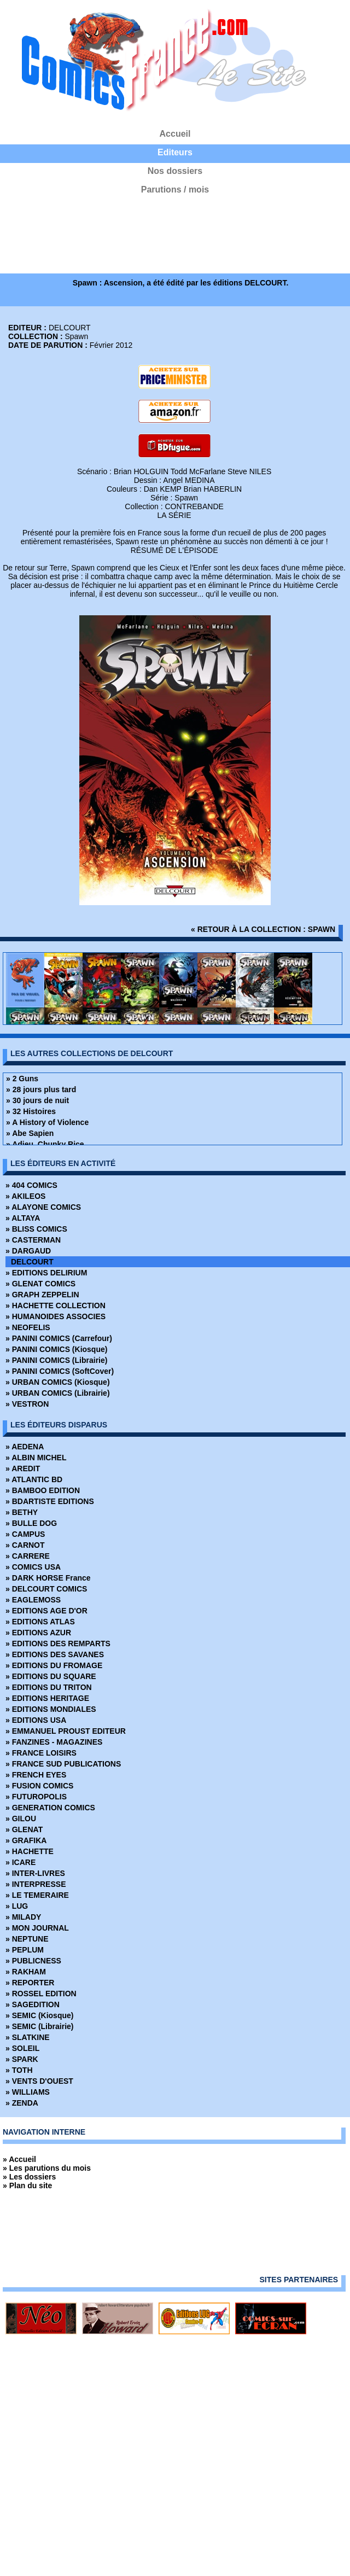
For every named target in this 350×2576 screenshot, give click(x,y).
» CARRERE (27, 1556)
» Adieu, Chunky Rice (45, 1144)
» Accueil (19, 2159)
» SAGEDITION (32, 2004)
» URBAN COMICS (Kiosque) (57, 1382)
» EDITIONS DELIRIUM (46, 1272)
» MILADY (23, 1917)
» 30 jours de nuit (37, 1100)
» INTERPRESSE (35, 1884)
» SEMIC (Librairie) (39, 2026)
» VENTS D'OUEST (39, 2081)
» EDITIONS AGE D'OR (46, 1610)
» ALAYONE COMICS (43, 1207)
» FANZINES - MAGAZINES (53, 1742)
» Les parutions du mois (47, 2168)
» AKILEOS (25, 1196)
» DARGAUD (28, 1250)
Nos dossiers (175, 171)
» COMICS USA (33, 1567)
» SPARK (21, 2059)
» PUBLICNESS (33, 1960)
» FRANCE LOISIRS (41, 1753)
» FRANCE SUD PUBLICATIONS (63, 1763)
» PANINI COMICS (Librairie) (56, 1360)
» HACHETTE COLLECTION (55, 1305)
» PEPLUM (24, 1949)
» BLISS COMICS (36, 1229)
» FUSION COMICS (39, 1785)
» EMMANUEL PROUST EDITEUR (65, 1731)
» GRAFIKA (25, 1840)
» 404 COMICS (31, 1185)
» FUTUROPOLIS (36, 1796)
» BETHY (21, 1512)
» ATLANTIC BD (33, 1479)
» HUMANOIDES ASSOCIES (55, 1316)
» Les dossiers (29, 2176)
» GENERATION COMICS (50, 1807)
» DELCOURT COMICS (46, 1588)
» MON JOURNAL (37, 1928)
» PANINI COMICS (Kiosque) (56, 1349)
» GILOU (20, 1818)
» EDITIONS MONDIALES (50, 1709)
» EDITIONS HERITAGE (47, 1698)
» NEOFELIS (27, 1327)
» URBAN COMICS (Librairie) (57, 1393)
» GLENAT (24, 1829)
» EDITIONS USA (35, 1720)
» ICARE (20, 1862)
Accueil (175, 133)
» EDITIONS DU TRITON (48, 1687)
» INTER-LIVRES (35, 1873)
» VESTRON (27, 1404)
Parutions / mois (175, 189)
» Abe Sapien (30, 1133)
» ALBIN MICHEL (35, 1457)
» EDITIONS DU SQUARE (50, 1676)
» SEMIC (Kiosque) (39, 2015)
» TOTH (19, 2070)
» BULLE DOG (31, 1523)
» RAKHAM (25, 1971)
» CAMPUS (25, 1534)
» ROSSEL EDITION (41, 1993)
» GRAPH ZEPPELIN (42, 1294)
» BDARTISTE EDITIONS (49, 1501)
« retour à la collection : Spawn (263, 929)
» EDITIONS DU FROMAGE (53, 1665)
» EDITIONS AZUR (38, 1632)
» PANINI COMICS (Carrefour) (58, 1338)
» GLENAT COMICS (40, 1283)
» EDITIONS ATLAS (40, 1621)
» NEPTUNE (27, 1938)
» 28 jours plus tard (41, 1089)
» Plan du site (27, 2185)
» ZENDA (21, 2103)
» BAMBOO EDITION (42, 1490)
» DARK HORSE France (48, 1577)
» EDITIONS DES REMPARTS (57, 1643)
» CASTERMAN (33, 1239)
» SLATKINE (27, 2037)
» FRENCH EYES (35, 1774)
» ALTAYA (22, 1218)
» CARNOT (25, 1545)
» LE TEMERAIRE (37, 1895)
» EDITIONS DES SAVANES (54, 1654)
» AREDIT (22, 1468)
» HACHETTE (29, 1851)
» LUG (16, 1906)
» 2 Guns (22, 1078)
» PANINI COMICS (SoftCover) (59, 1371)
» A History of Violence (47, 1122)
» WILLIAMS (27, 2092)
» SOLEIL (22, 2048)
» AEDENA (24, 1446)
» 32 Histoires (31, 1111)
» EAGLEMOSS (33, 1599)
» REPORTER (29, 1982)
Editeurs (175, 152)
